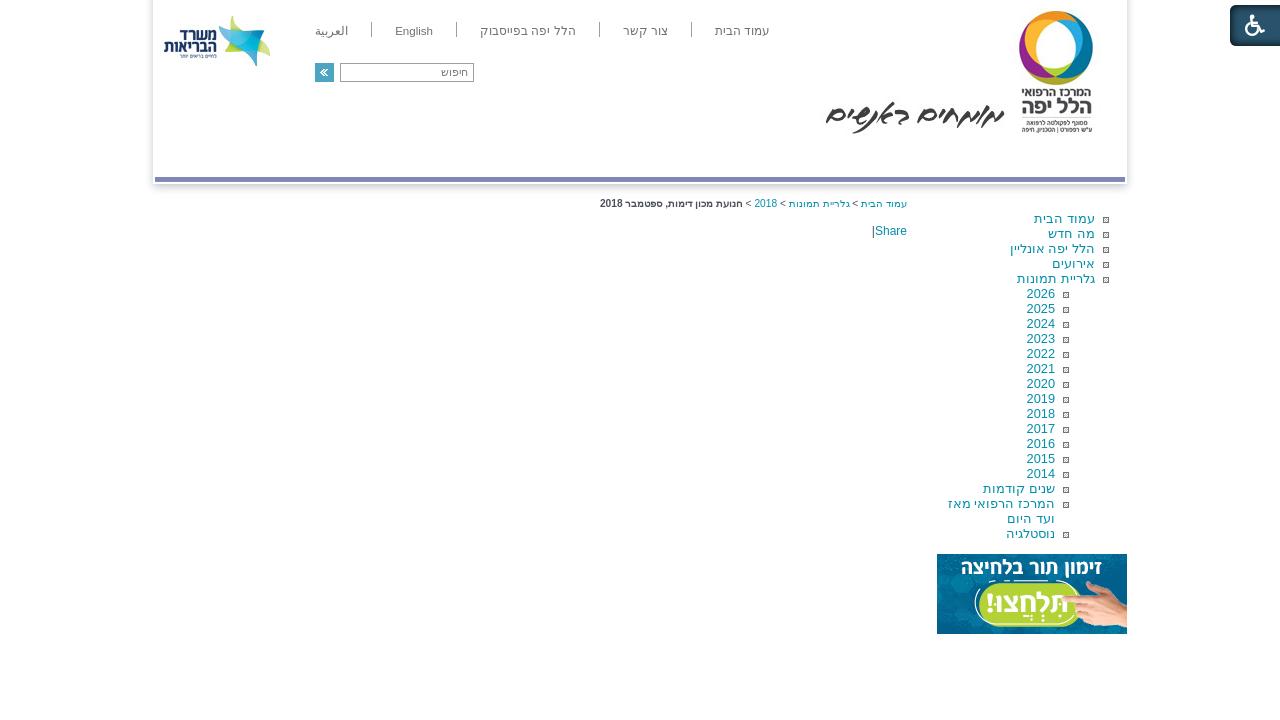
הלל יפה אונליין (1052, 248)
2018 (1041, 413)
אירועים (1073, 263)
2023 (1041, 338)
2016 (1041, 443)
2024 (1041, 323)
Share (891, 231)
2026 (1041, 293)
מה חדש (1071, 233)
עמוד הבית (1064, 218)
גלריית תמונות (1056, 278)
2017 (1041, 428)
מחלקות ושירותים (946, 156)
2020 (1041, 383)
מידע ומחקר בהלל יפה (572, 156)
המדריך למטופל (708, 156)
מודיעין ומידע (1067, 156)
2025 (1041, 308)
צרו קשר (188, 156)
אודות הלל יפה (824, 156)
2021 (1041, 368)
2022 (1041, 353)
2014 (1041, 473)
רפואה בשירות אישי (422, 156)
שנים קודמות (1019, 488)
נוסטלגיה (1030, 533)
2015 (1041, 458)
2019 (1041, 398)
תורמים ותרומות (286, 156)
